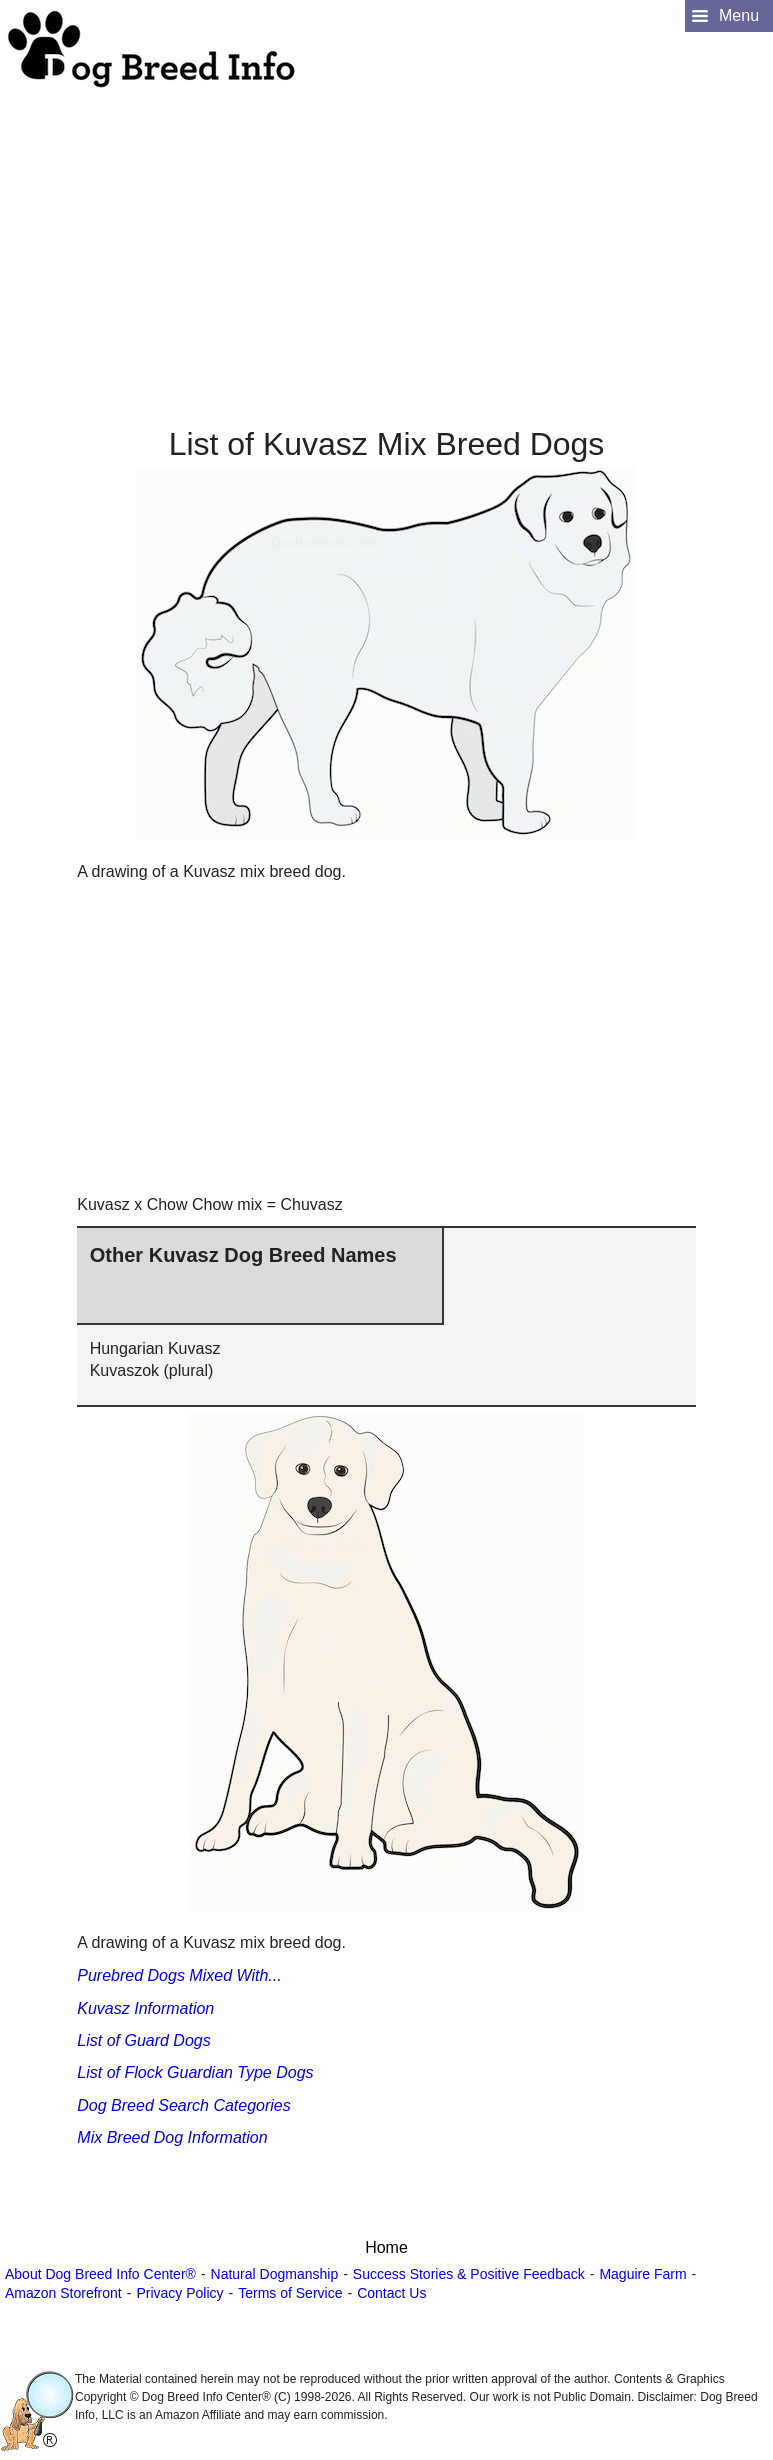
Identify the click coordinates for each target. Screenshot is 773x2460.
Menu (739, 15)
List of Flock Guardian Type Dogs (195, 2072)
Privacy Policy (179, 2293)
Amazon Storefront (63, 2293)
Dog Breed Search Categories (183, 2105)
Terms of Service (290, 2293)
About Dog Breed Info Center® (100, 2274)
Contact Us (391, 2293)
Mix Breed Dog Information (172, 2137)
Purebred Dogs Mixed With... (179, 1975)
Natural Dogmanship (275, 2274)
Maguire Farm (642, 2274)
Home (386, 2247)
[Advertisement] (384, 231)
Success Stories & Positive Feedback (469, 2274)
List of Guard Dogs (143, 2040)
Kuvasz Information (145, 2008)
